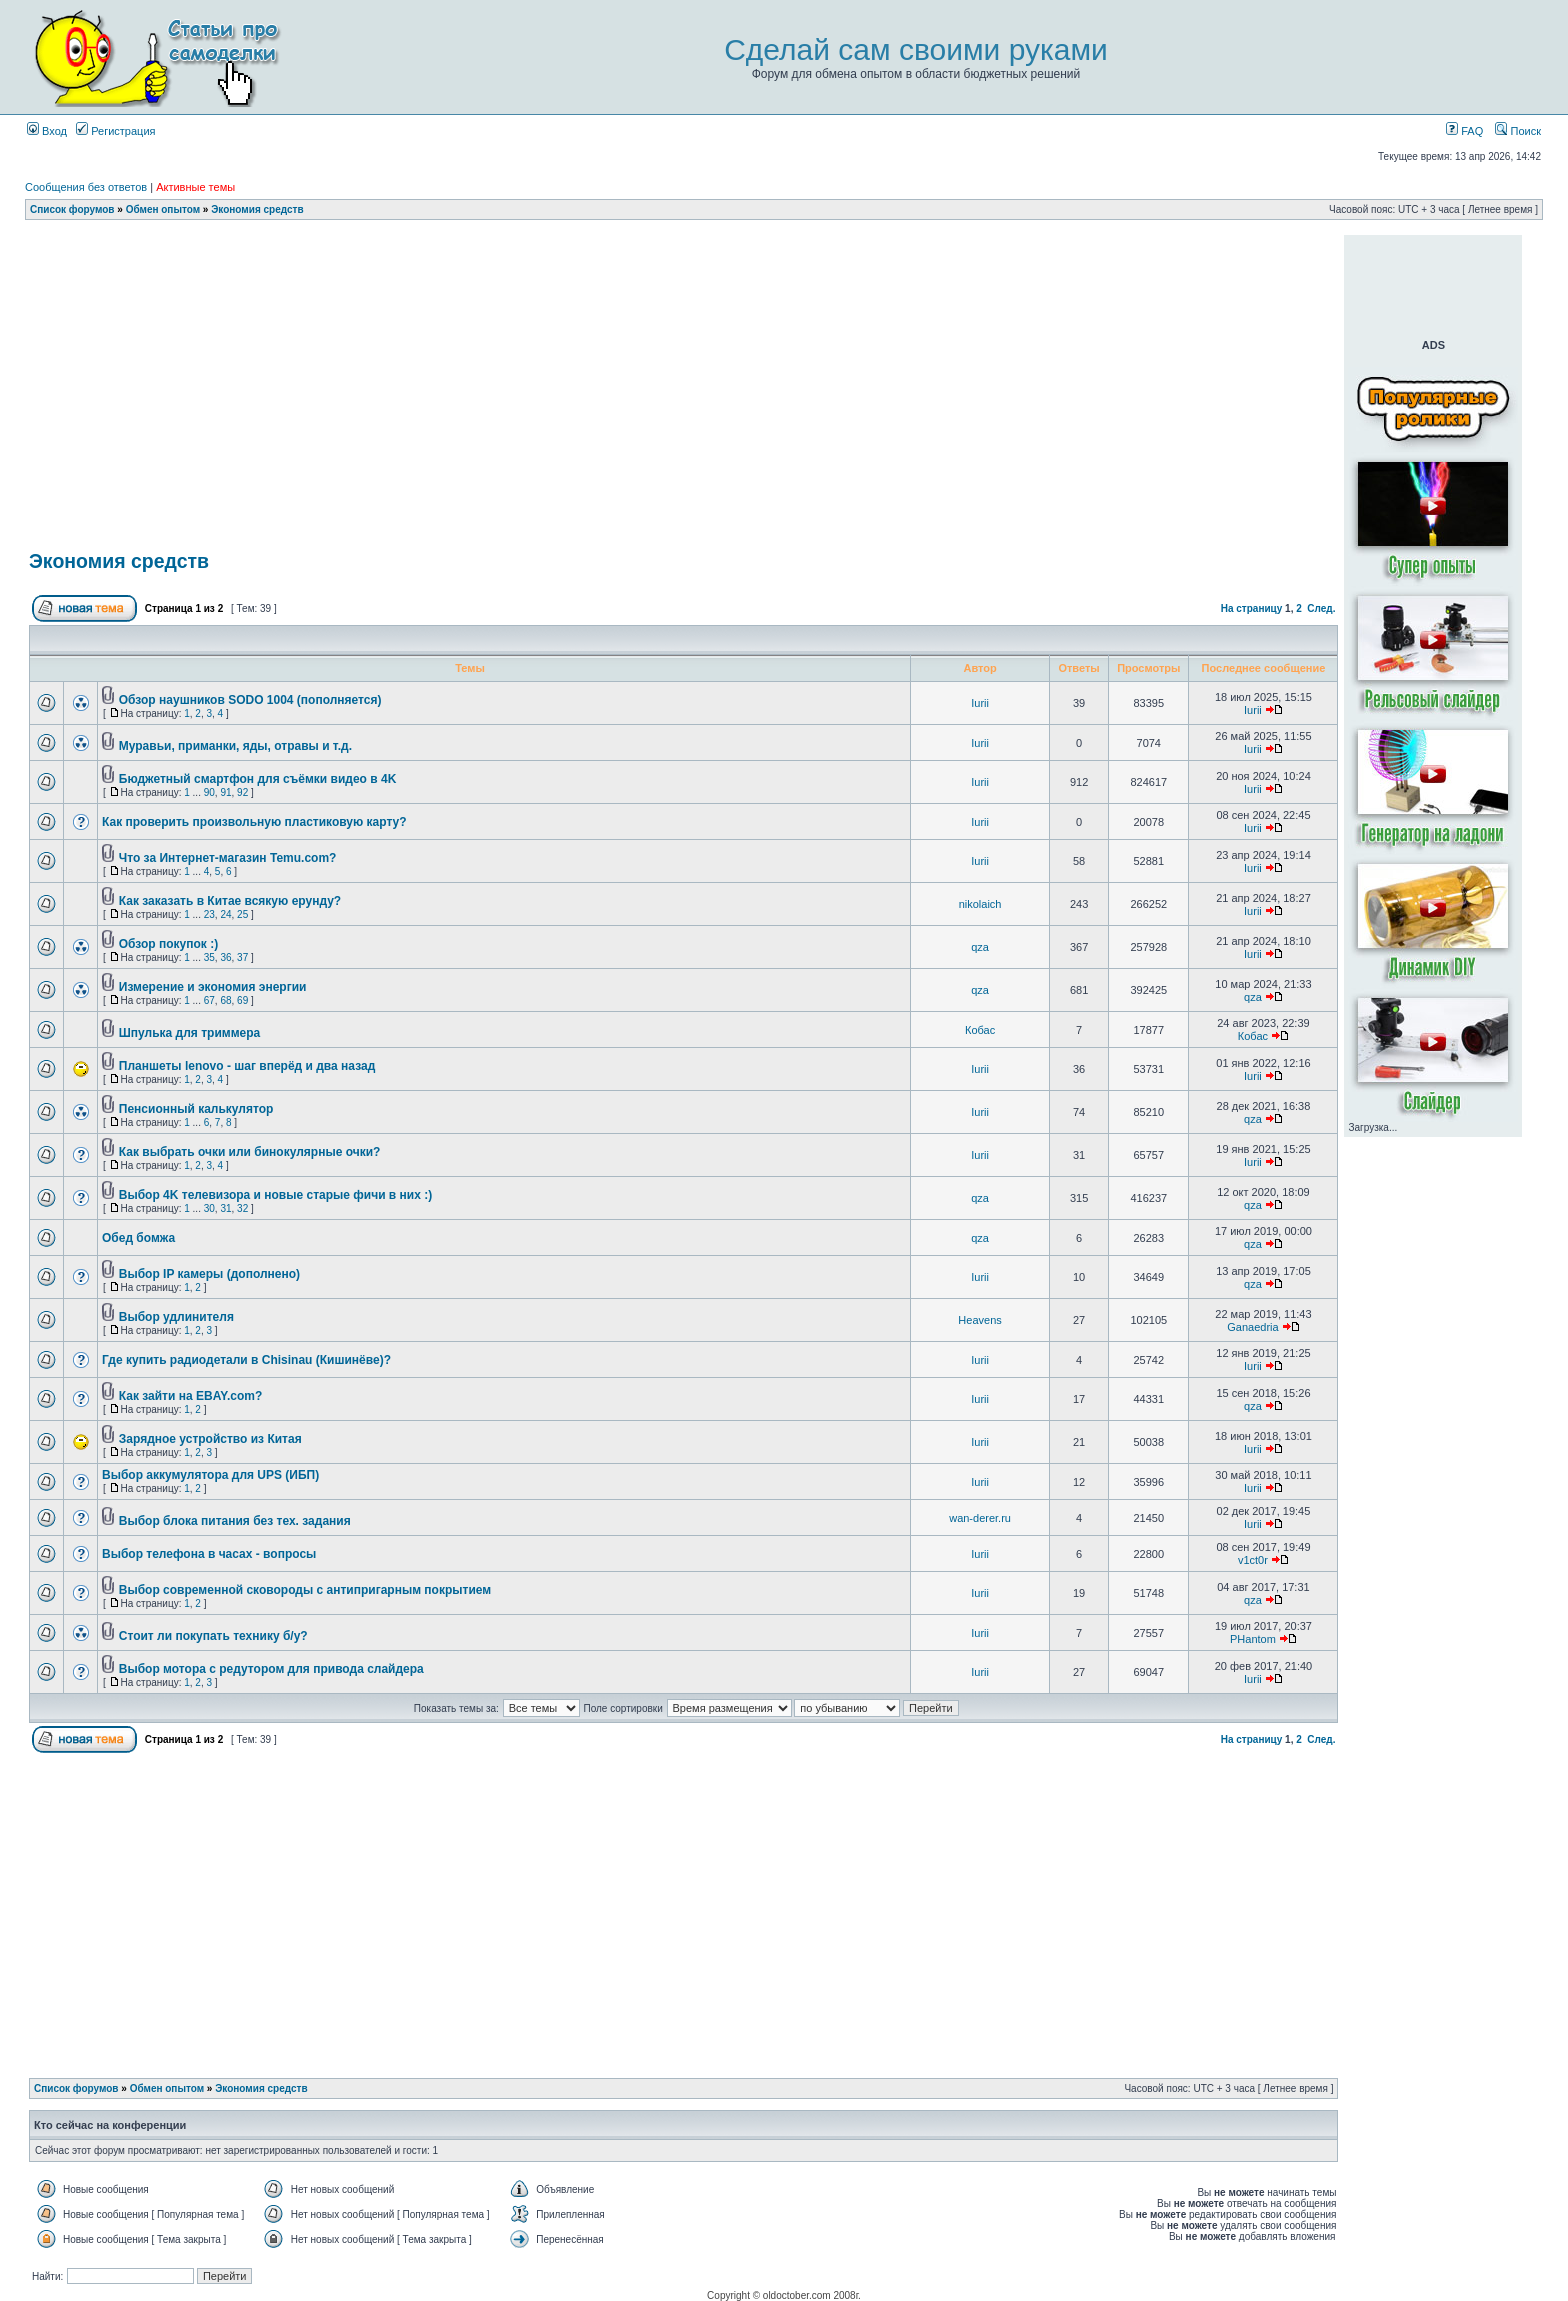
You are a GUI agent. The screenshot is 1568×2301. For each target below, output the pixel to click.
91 (225, 792)
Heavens (979, 1320)
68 (225, 1000)
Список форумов (72, 209)
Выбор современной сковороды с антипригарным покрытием (305, 1590)
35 (209, 957)
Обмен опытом (163, 209)
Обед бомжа (138, 1238)
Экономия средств (257, 209)
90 (209, 792)
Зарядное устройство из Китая (210, 1439)
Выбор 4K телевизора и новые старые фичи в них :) (275, 1195)
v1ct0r (1253, 1560)
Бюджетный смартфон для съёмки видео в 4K (258, 779)
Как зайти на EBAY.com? (190, 1396)
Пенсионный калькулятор (196, 1109)
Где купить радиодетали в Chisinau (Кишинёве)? (246, 1360)
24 (225, 914)
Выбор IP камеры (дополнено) (209, 1274)
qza (980, 947)
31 (225, 1208)
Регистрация (115, 131)
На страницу (1252, 608)
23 (209, 914)
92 (242, 792)
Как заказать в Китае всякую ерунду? (230, 901)
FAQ (1464, 131)
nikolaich (980, 904)
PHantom (1253, 1639)
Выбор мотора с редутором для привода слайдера (271, 1669)
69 (242, 1000)
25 (242, 914)
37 (242, 957)
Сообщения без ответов (86, 187)
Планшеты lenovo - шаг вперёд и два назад (247, 1066)
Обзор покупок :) (168, 944)
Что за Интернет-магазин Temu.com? (228, 858)
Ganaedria (1252, 1327)
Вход (47, 131)
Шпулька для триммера (189, 1033)
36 (225, 957)
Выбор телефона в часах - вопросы (209, 1554)
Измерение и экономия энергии (213, 987)
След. (1321, 608)
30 (209, 1208)
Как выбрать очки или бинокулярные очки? (250, 1152)
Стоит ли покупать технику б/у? (213, 1636)
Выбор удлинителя (176, 1317)
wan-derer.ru (980, 1518)
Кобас (980, 1030)
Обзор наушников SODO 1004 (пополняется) (250, 700)
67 (209, 1000)
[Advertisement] (684, 242)
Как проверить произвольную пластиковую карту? (254, 822)
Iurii (980, 703)
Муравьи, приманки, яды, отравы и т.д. (235, 746)
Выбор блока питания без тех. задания (235, 1521)
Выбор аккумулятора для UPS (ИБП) (210, 1475)
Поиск (1518, 131)
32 (242, 1208)
